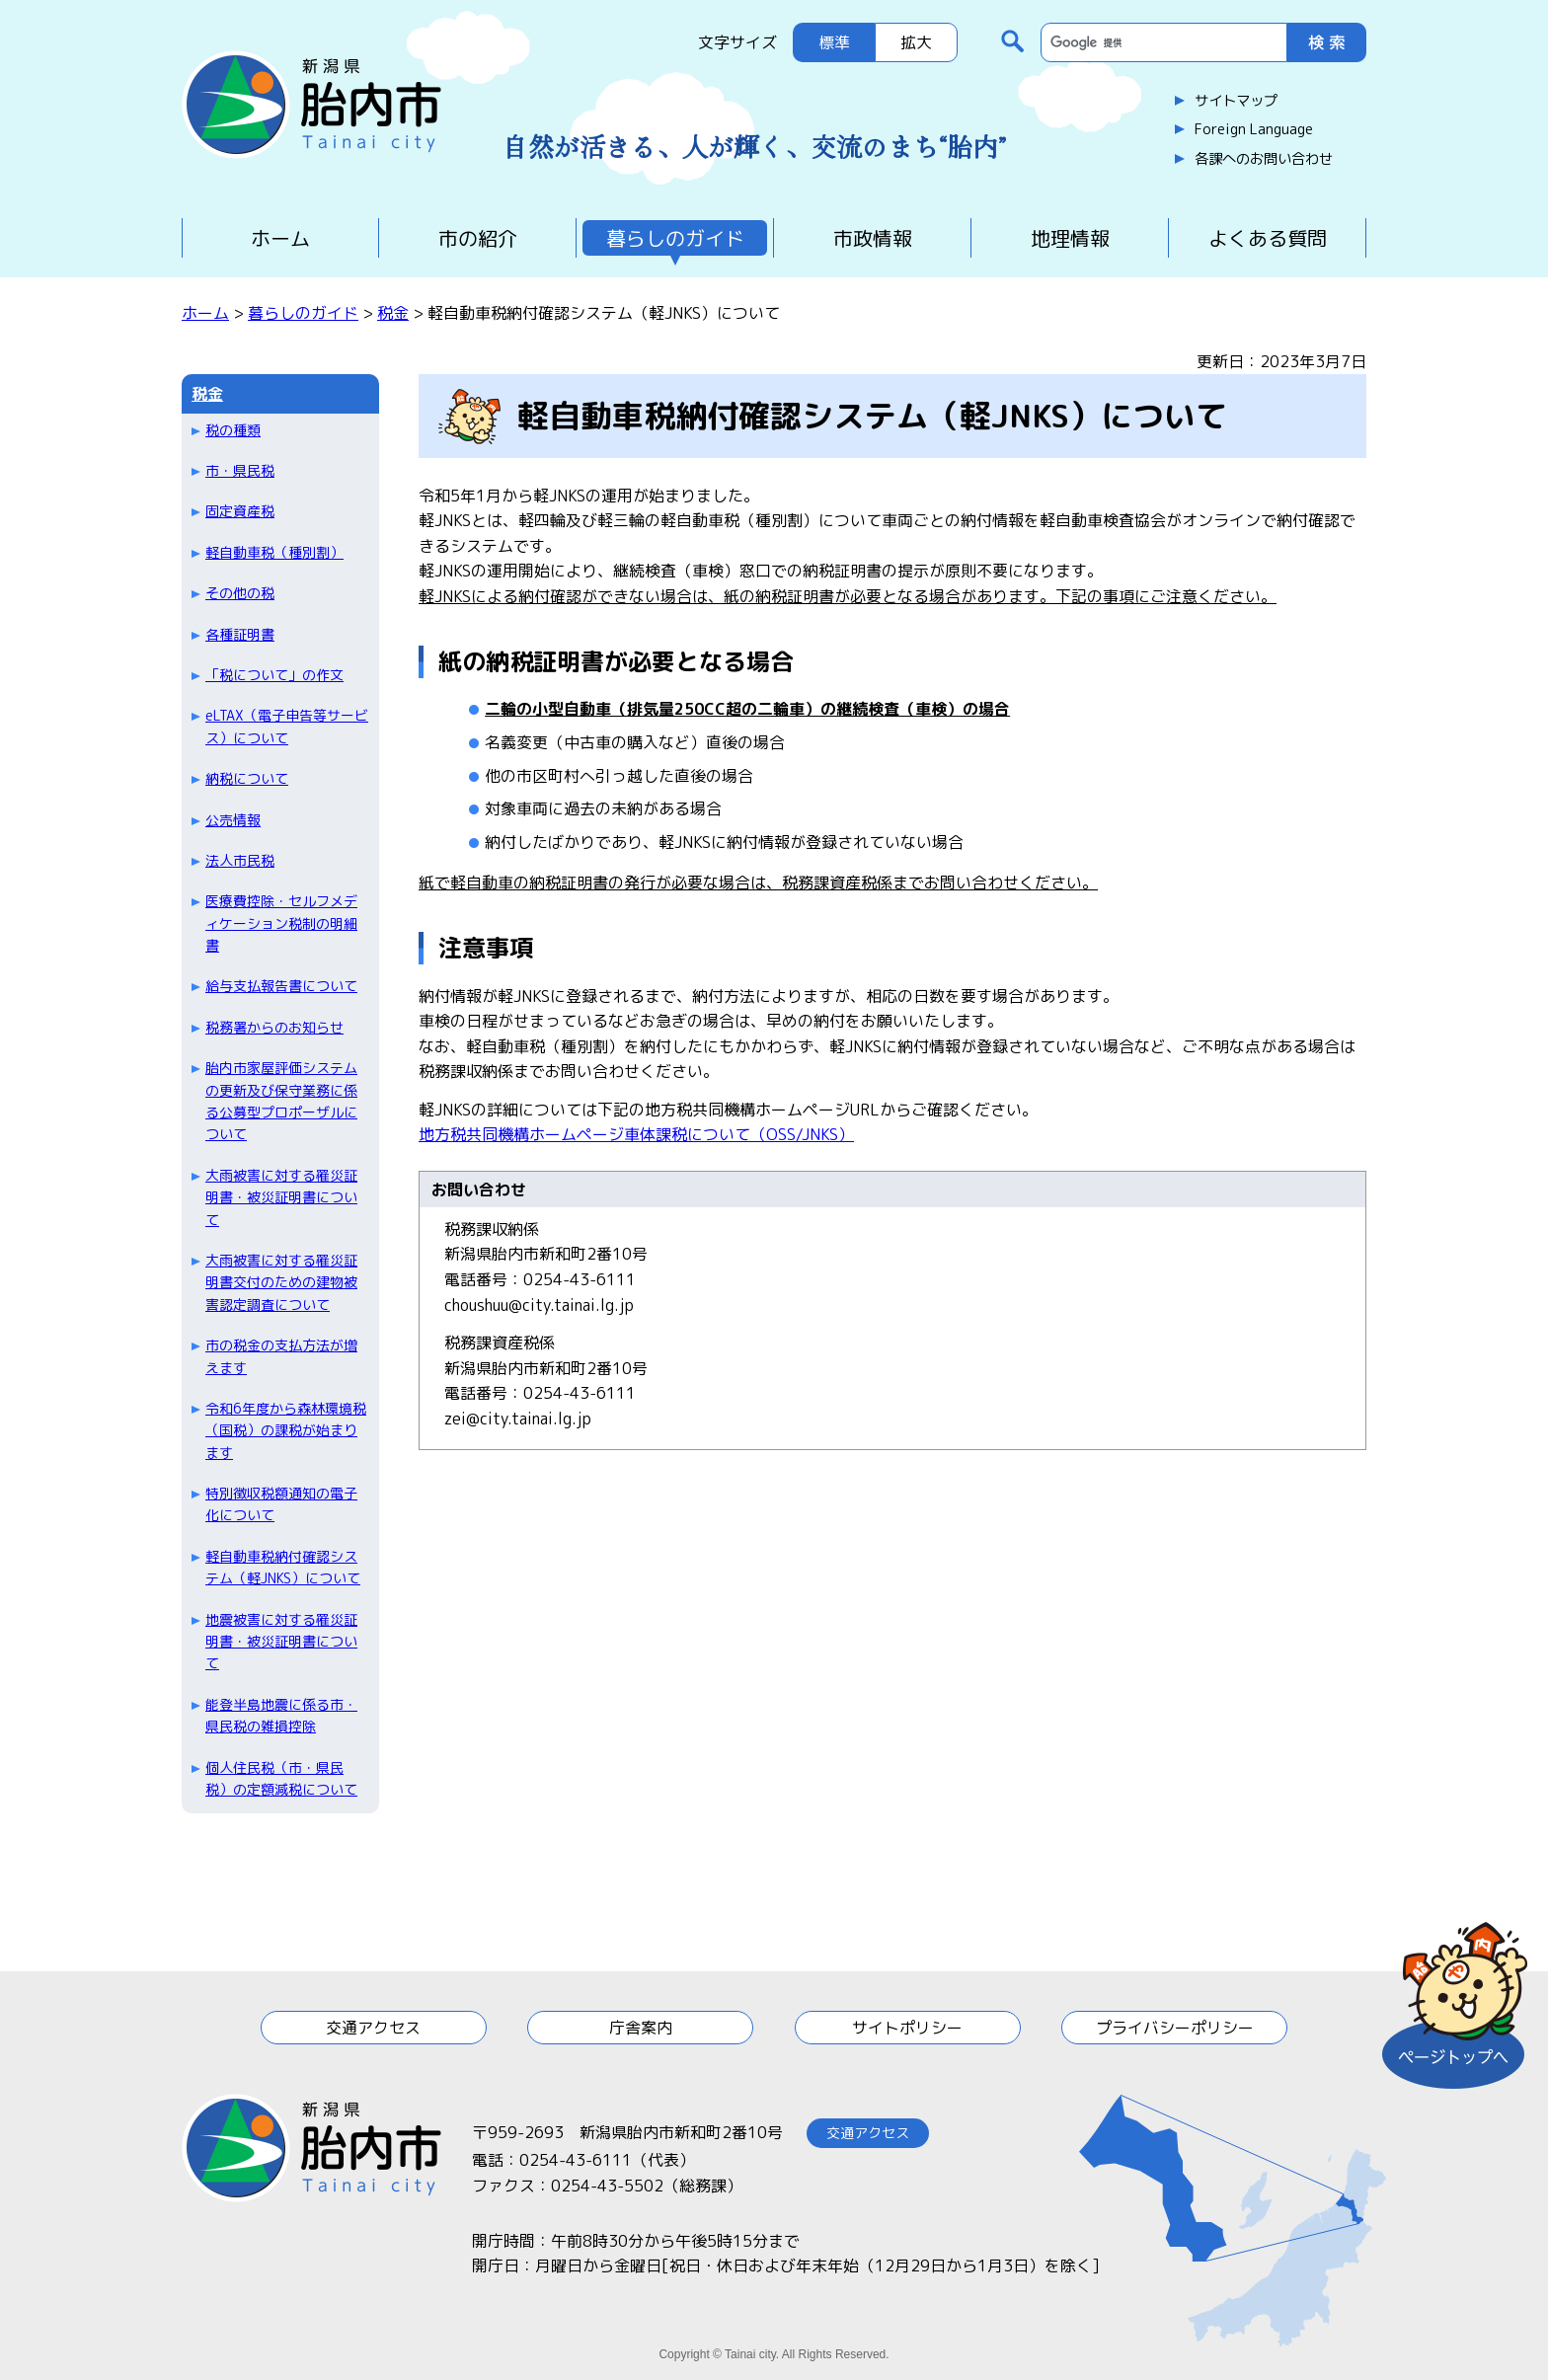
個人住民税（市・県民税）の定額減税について (281, 1778)
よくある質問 (1267, 238)
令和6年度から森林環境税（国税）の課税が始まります (285, 1430)
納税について (246, 778)
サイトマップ (1236, 101)
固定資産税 (239, 510)
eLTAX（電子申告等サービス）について (286, 726)
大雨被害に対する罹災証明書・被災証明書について (281, 1197)
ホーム (280, 238)
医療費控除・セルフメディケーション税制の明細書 (281, 923)
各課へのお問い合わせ (1264, 159)
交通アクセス (373, 2027)
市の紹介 (477, 238)
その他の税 (239, 592)
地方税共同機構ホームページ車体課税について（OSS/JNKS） (636, 1134)
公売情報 (233, 819)
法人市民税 (239, 860)
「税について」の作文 (274, 674)
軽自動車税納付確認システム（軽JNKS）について (282, 1567)
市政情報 (872, 238)
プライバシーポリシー (1175, 2027)
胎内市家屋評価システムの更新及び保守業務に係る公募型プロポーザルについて (281, 1100)
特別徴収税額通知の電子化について (281, 1504)
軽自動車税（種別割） (274, 552)
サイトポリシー (907, 2027)
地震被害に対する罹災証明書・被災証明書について (281, 1641)
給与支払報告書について (281, 985)
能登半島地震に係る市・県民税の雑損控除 (281, 1715)
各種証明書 (239, 634)
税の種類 (233, 430)
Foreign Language (1254, 129)
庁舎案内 (640, 2027)
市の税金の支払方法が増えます (281, 1356)
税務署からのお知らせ (274, 1027)
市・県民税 (239, 470)
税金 (393, 313)
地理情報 (1070, 238)
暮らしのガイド (675, 238)
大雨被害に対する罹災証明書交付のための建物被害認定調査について (281, 1282)
